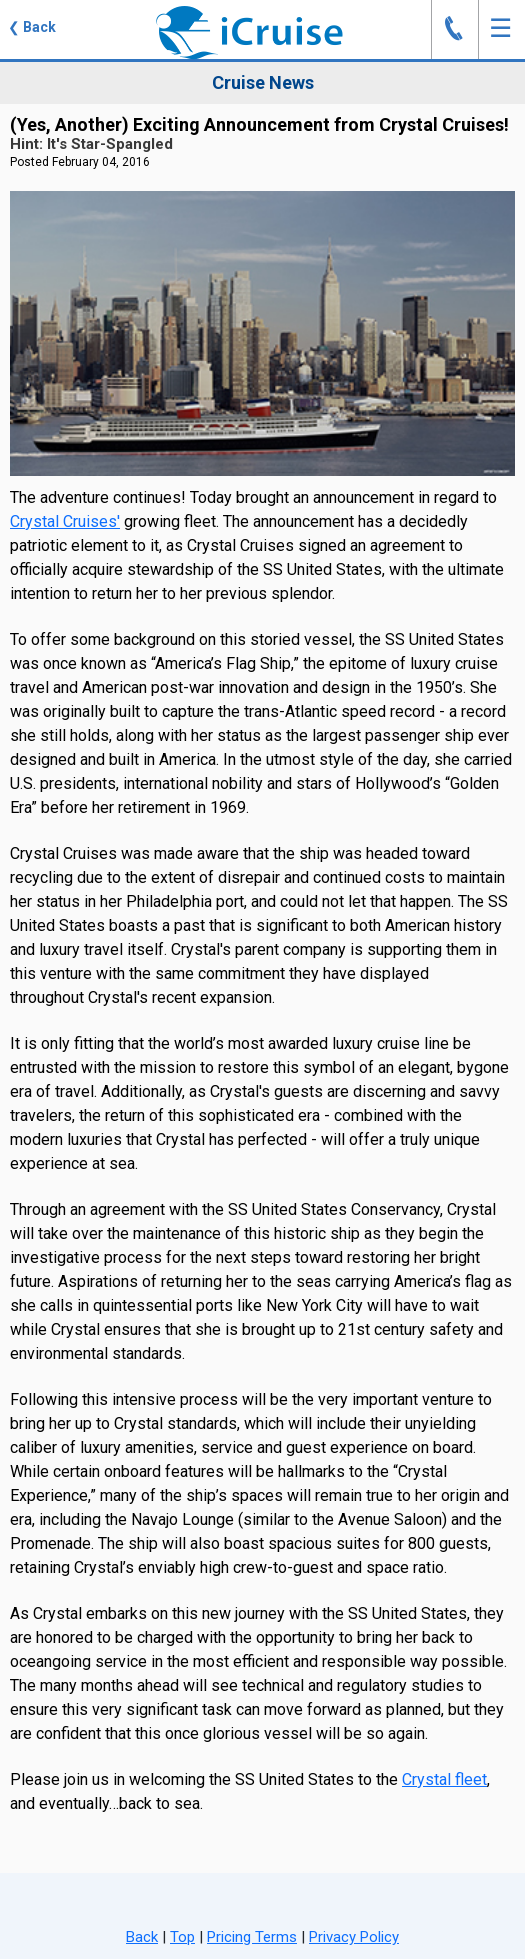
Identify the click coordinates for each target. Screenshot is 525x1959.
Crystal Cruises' (65, 521)
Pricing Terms (252, 1937)
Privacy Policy (354, 1937)
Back (142, 1937)
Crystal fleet (444, 1779)
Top (182, 1937)
